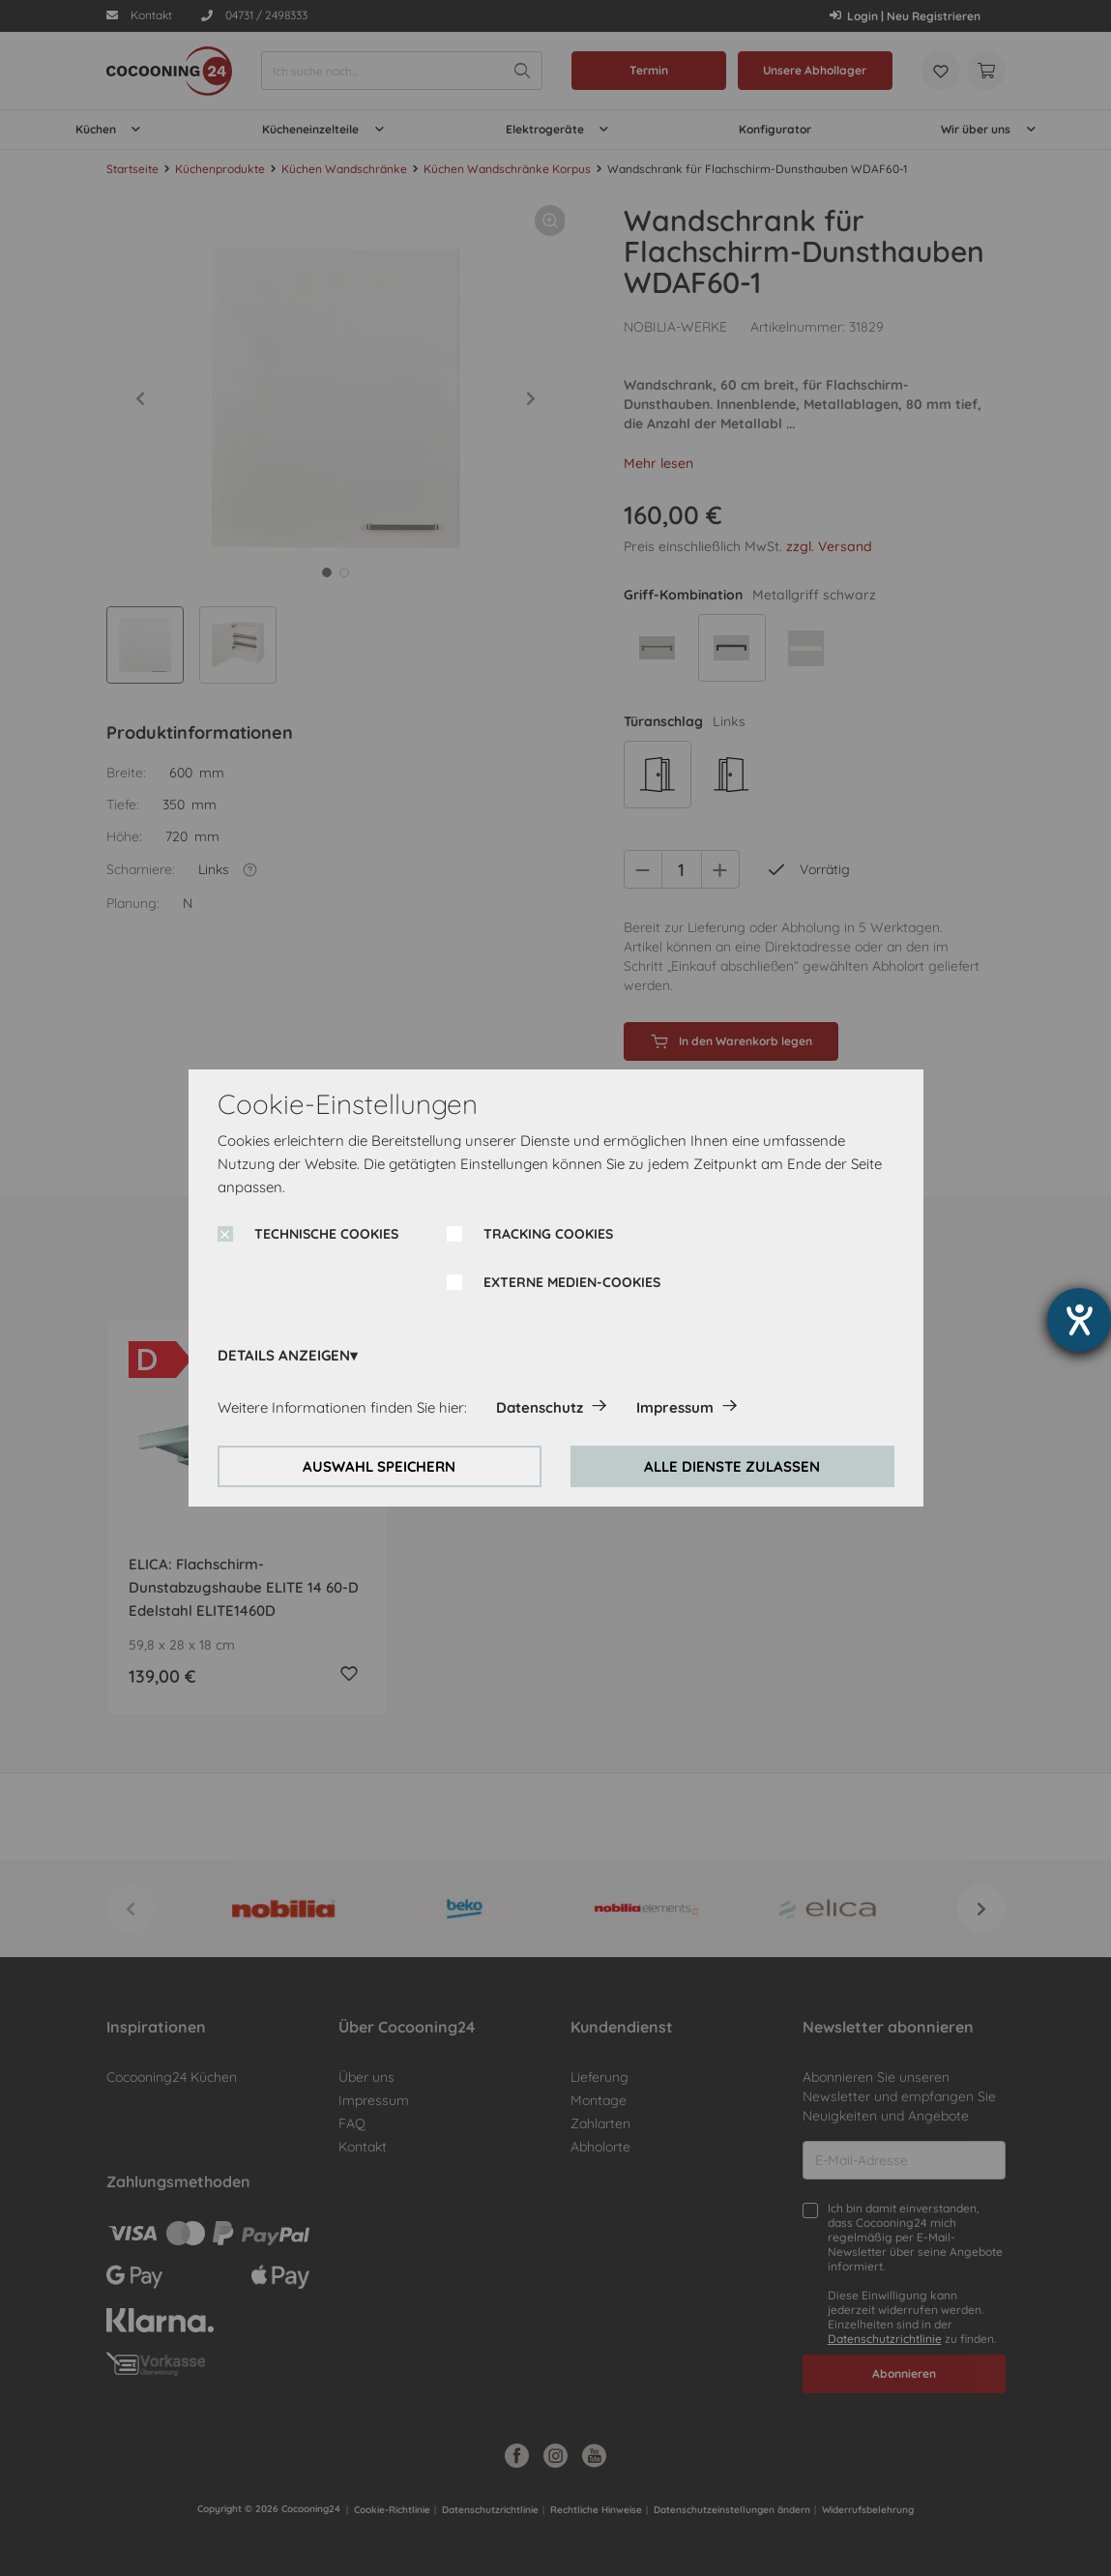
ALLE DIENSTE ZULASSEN (732, 1466)
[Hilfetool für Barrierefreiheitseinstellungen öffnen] (1079, 1320)
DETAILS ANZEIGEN (284, 1355)
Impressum (675, 1407)
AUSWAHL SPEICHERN (379, 1466)
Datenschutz (539, 1407)
